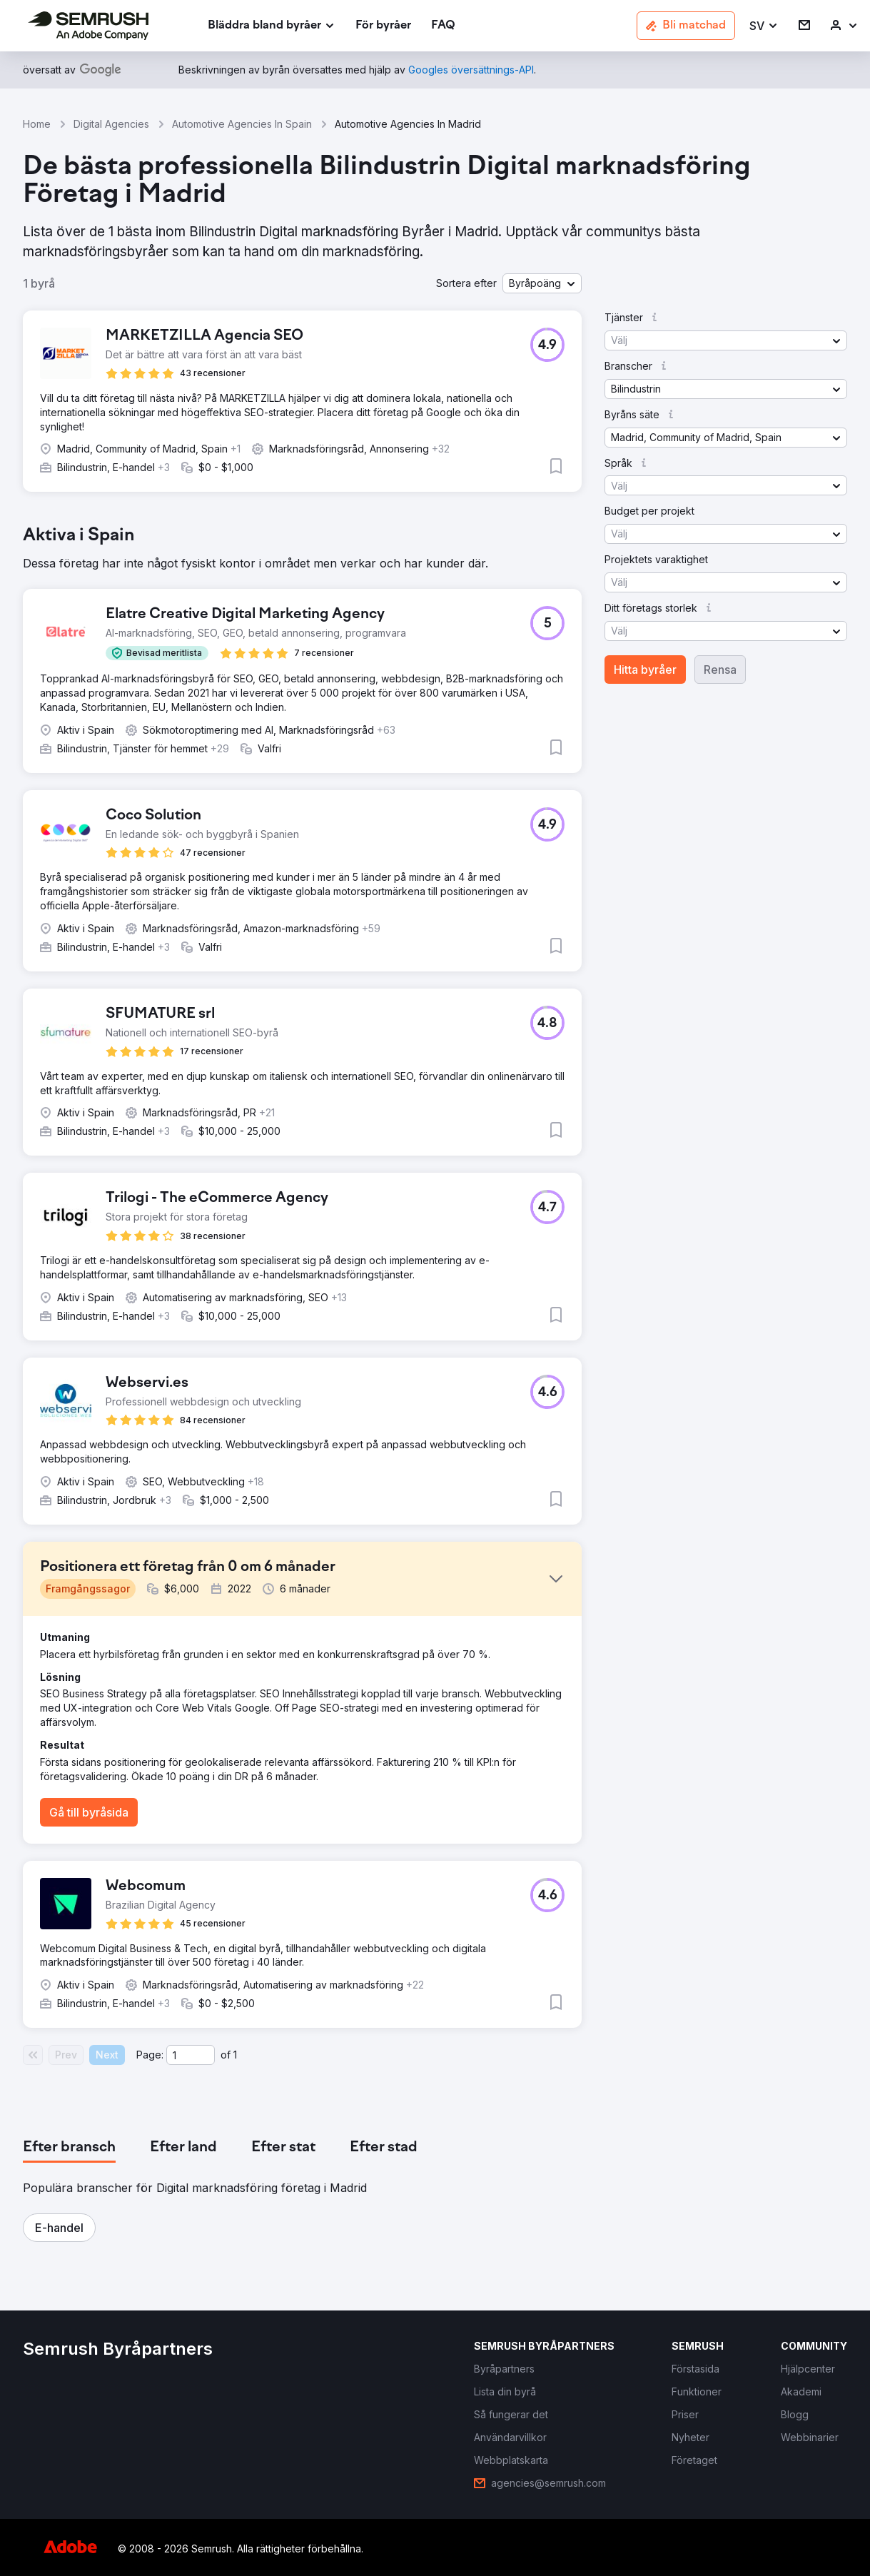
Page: (149, 2055)
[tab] (69, 2147)
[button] (764, 26)
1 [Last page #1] (235, 2055)
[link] (383, 26)
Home (37, 124)
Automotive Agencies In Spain (242, 124)
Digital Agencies (111, 124)
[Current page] (190, 2055)
